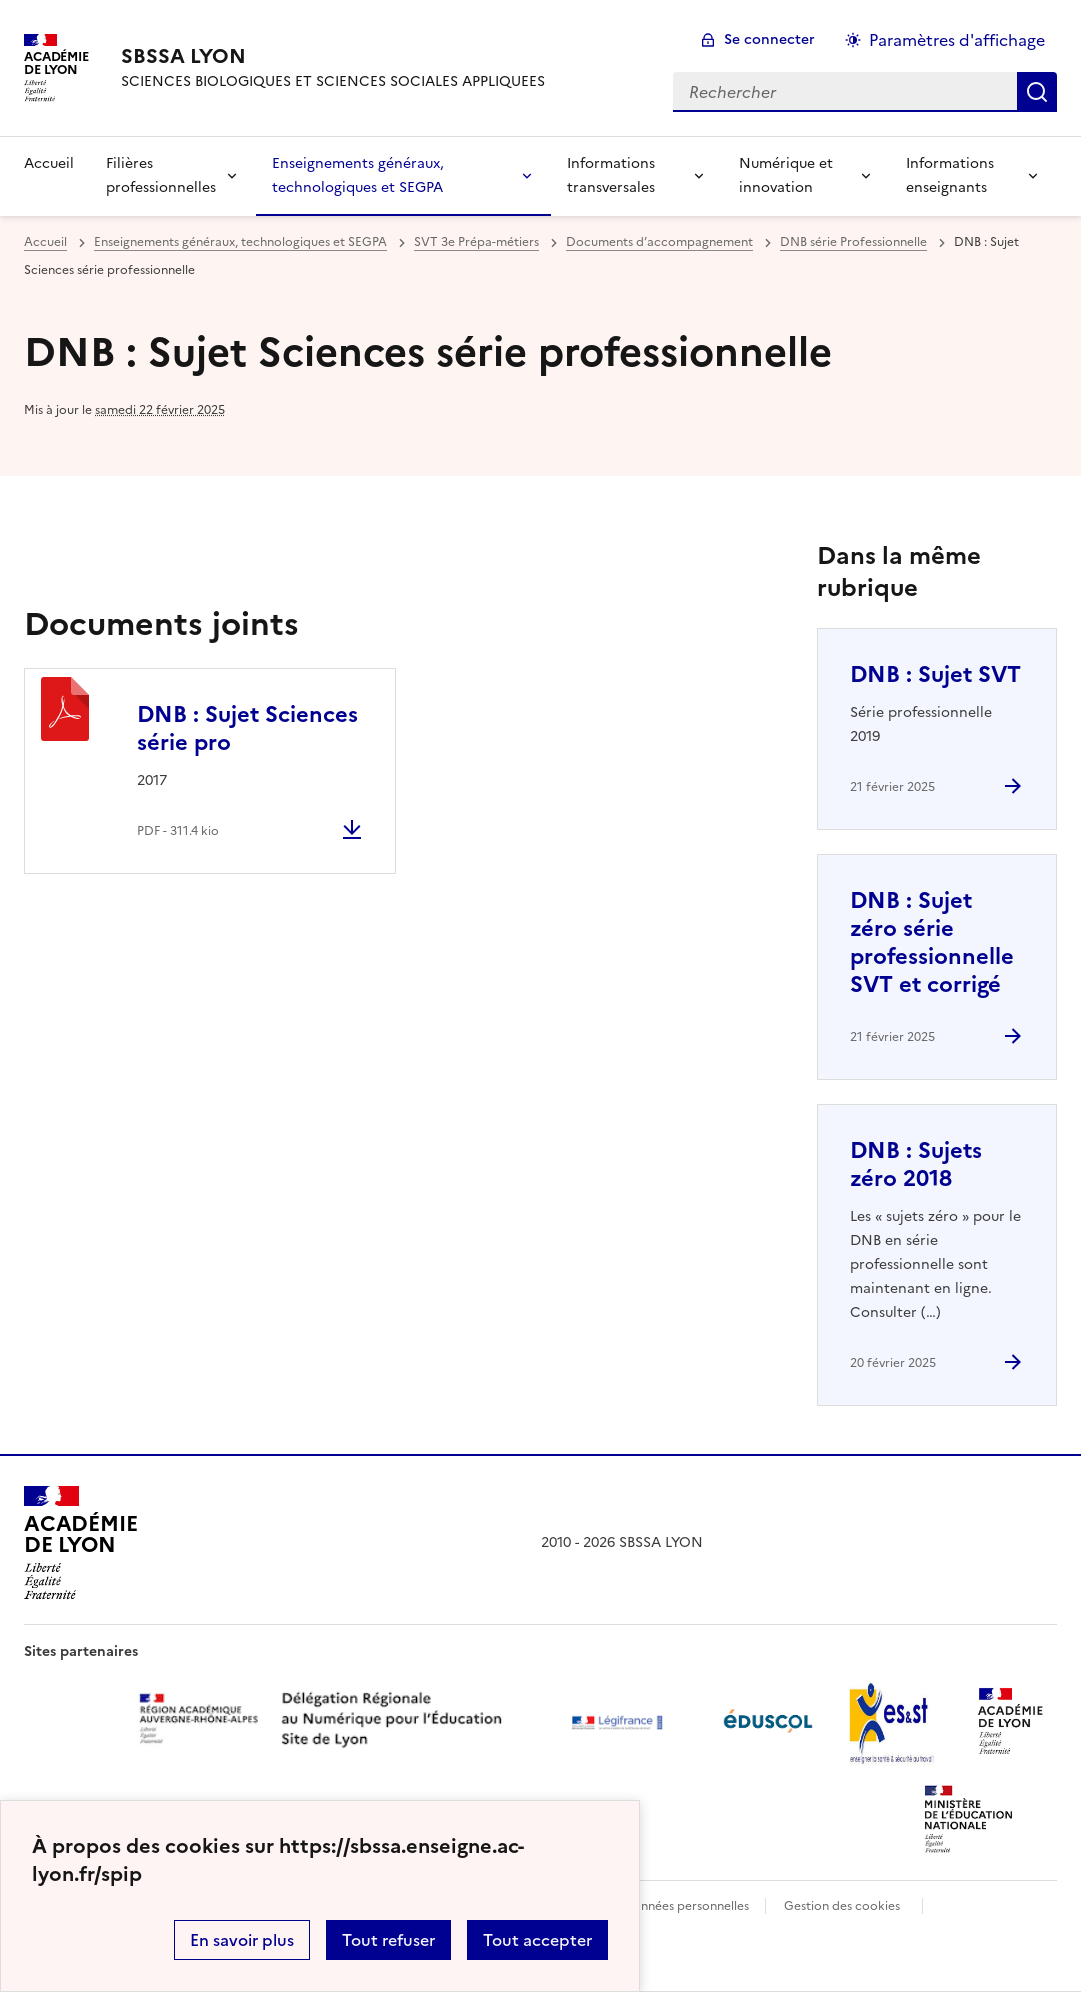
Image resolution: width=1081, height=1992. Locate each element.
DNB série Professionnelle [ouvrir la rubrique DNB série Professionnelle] (853, 242)
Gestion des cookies (842, 1906)
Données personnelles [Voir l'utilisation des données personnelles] (686, 1906)
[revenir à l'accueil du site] (333, 56)
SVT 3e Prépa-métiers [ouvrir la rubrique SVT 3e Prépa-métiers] (476, 242)
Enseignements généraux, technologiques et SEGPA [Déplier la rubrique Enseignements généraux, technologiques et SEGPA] (358, 175)
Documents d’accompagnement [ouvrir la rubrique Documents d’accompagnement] (659, 242)
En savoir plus (242, 1940)
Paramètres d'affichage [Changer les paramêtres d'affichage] (957, 40)
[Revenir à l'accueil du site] (80, 1543)
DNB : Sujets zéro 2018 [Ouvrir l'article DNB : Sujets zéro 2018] (916, 1164)
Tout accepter (537, 1940)
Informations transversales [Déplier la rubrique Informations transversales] (611, 175)
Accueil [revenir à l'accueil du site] (49, 163)
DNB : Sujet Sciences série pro (247, 728)
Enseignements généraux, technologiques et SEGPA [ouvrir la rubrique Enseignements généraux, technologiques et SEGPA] (240, 242)
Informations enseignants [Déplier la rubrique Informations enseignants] (950, 175)
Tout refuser (388, 1940)
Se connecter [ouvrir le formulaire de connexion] (769, 39)
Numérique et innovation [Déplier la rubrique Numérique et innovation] (786, 175)
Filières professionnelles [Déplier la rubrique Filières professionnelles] (161, 175)
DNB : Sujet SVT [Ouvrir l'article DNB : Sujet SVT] (935, 674)
